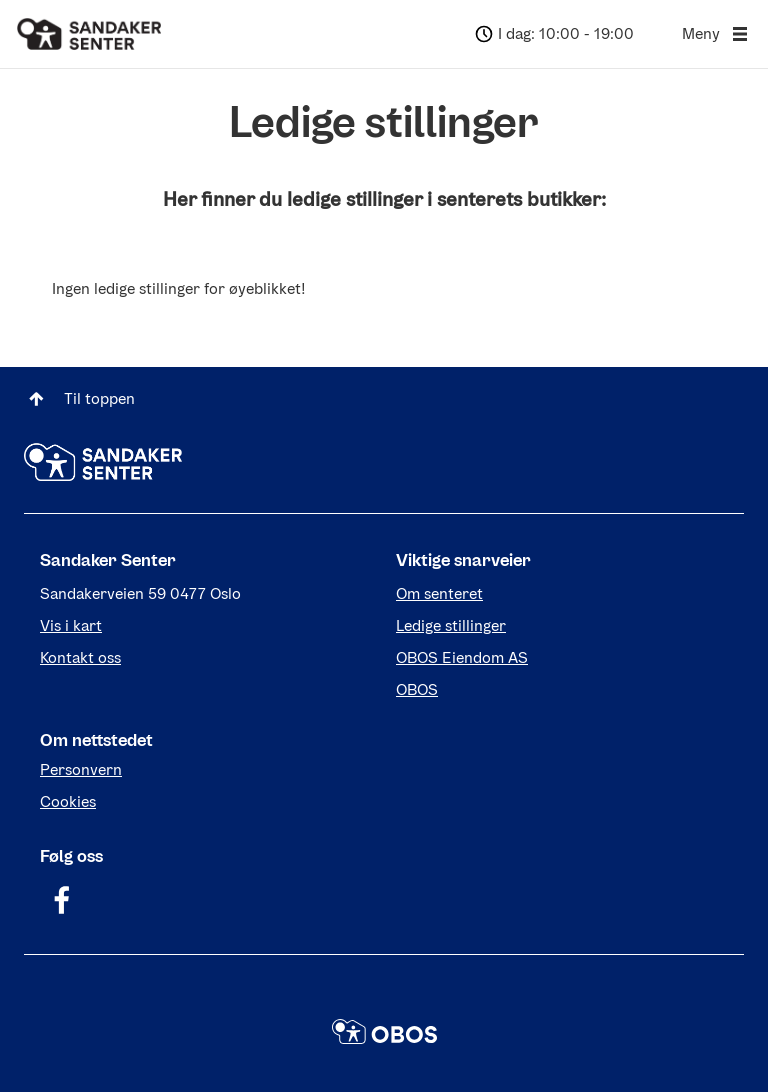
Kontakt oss (80, 657)
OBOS (417, 689)
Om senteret (439, 593)
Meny (717, 34)
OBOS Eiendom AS (462, 657)
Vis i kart (71, 625)
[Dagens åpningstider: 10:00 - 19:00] (552, 34)
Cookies (68, 801)
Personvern (81, 769)
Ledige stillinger (451, 625)
